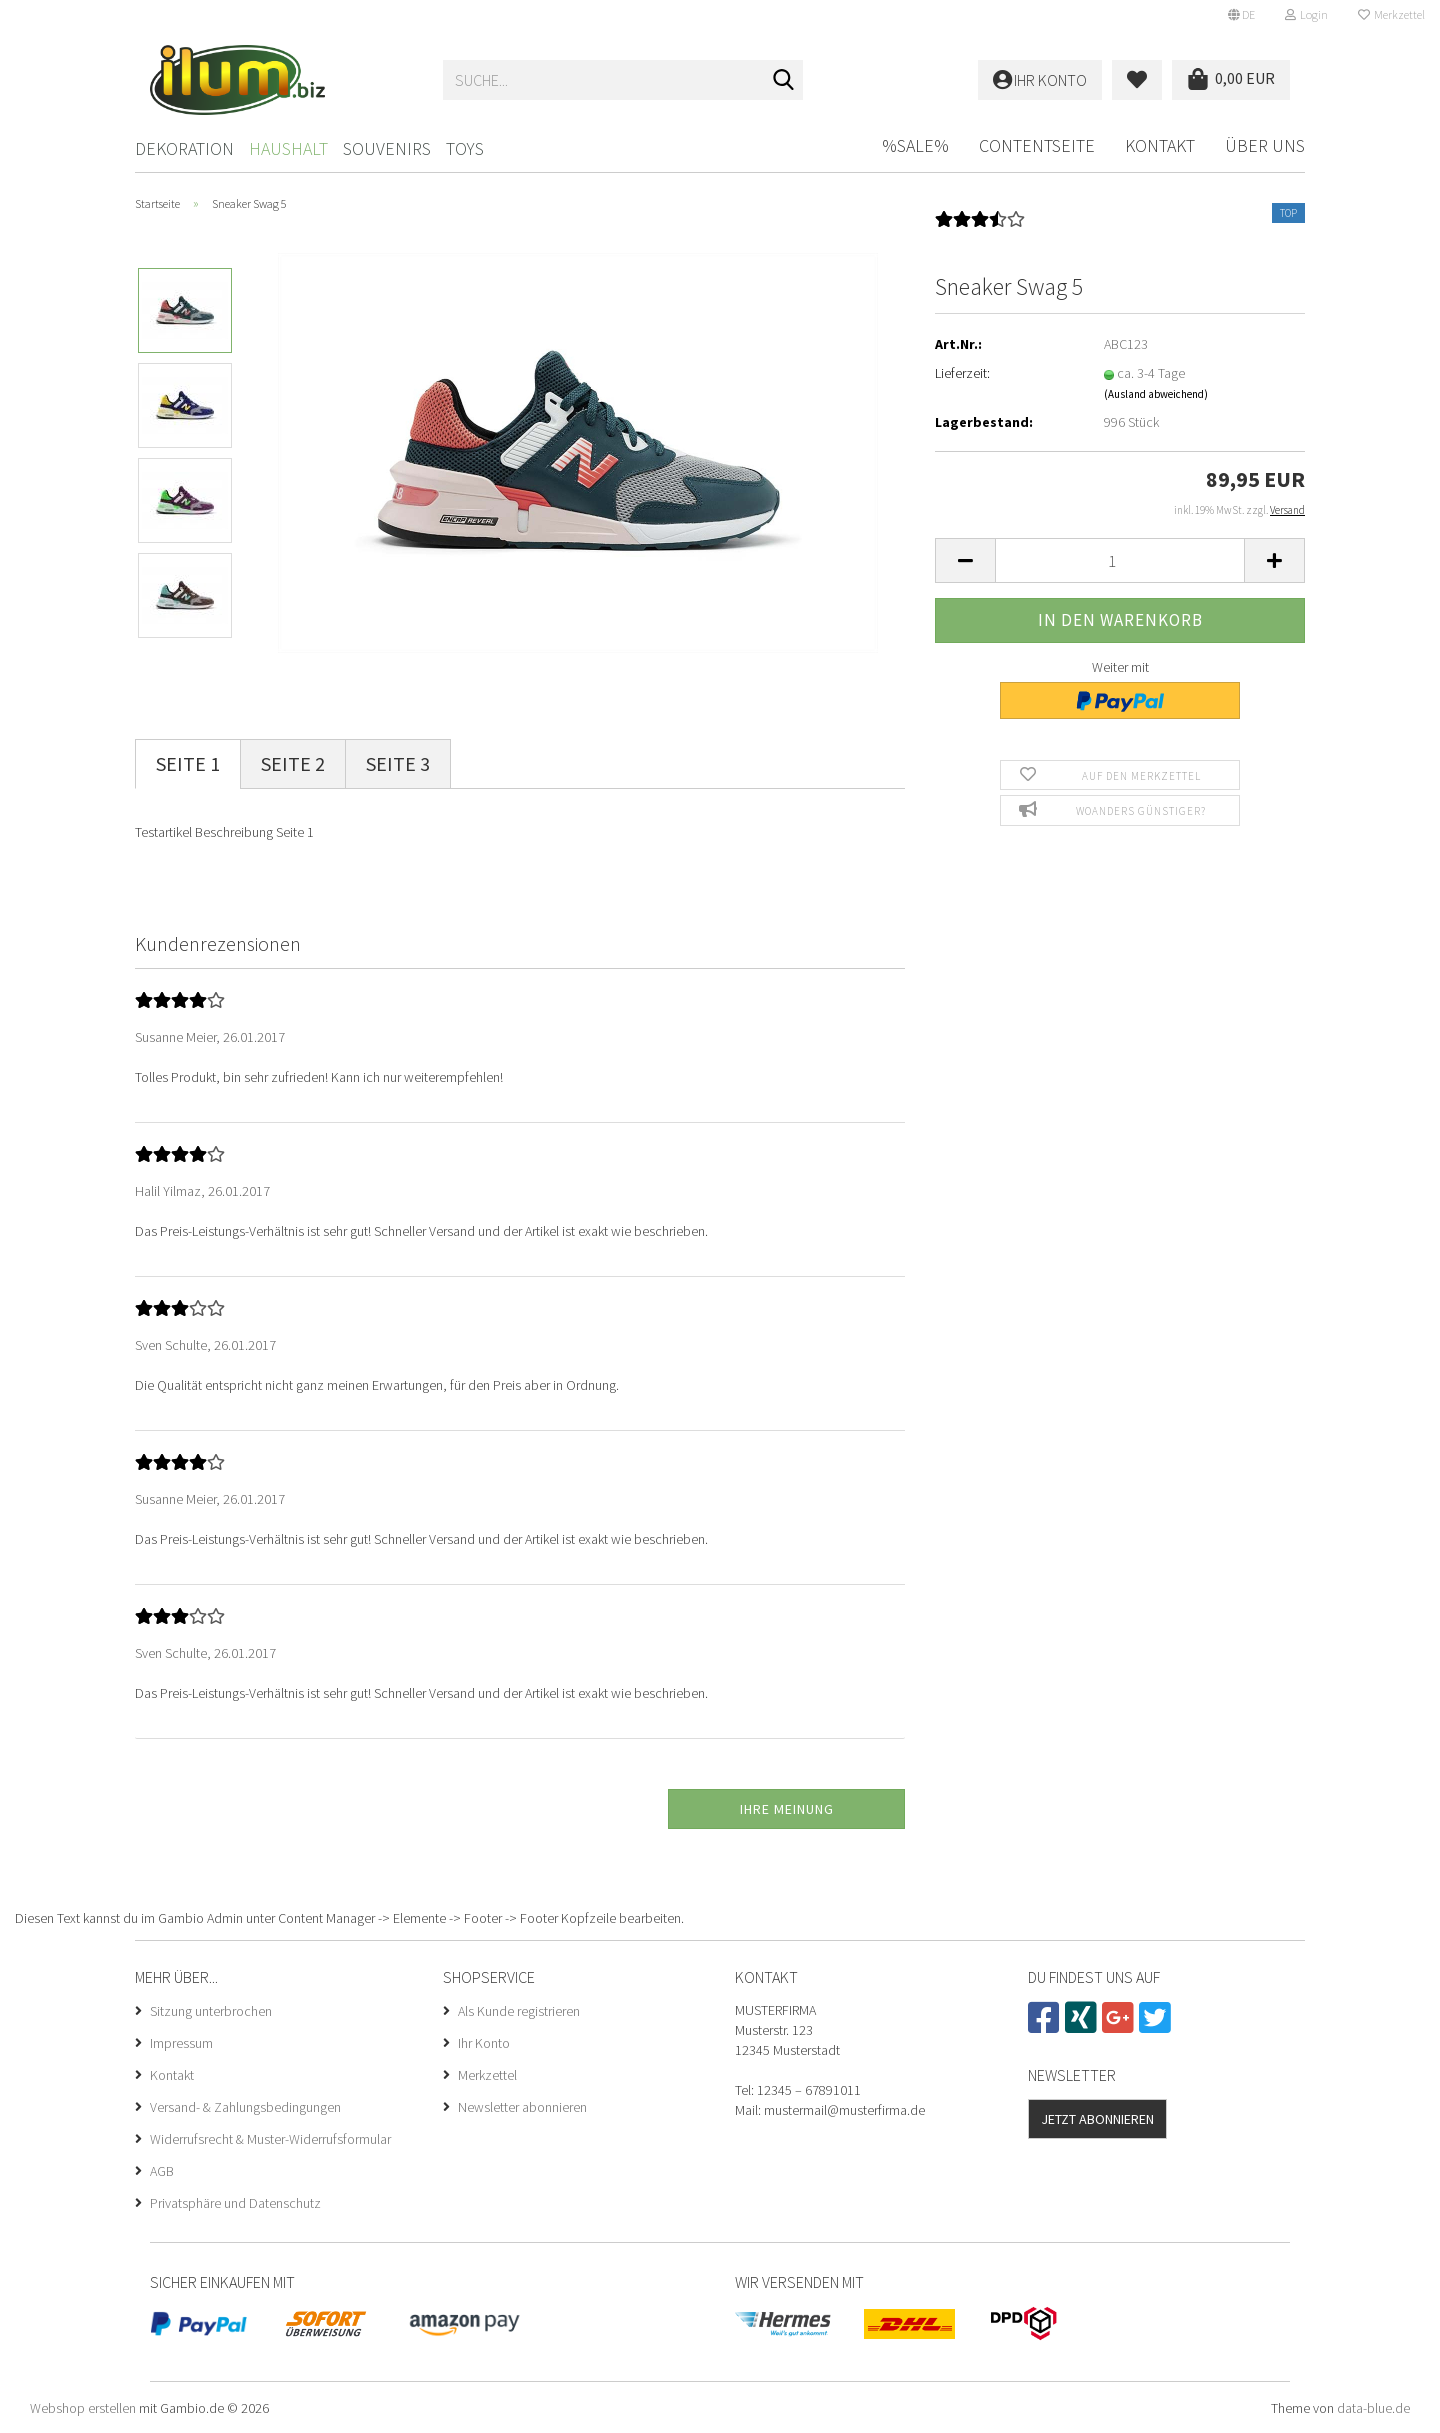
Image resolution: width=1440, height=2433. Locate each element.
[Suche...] (784, 81)
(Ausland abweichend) (1156, 394)
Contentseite (1037, 145)
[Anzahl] (1120, 560)
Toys (465, 148)
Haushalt (288, 148)
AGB (162, 2171)
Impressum (181, 2043)
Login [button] (1306, 14)
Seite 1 (188, 763)
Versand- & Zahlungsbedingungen (245, 2107)
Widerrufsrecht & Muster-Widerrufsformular (270, 2139)
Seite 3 (398, 763)
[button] (1241, 15)
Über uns (1265, 145)
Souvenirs (387, 148)
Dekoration (184, 148)
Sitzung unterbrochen (211, 2011)
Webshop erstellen (83, 2408)
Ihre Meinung (787, 1809)
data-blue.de (1373, 2408)
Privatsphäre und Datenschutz (235, 2203)
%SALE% (915, 145)
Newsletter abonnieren (522, 2107)
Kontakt (1160, 145)
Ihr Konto (484, 2043)
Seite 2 (293, 763)
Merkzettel (1391, 14)
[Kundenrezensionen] (980, 226)
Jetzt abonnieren (1097, 2119)
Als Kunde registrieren (519, 2011)
